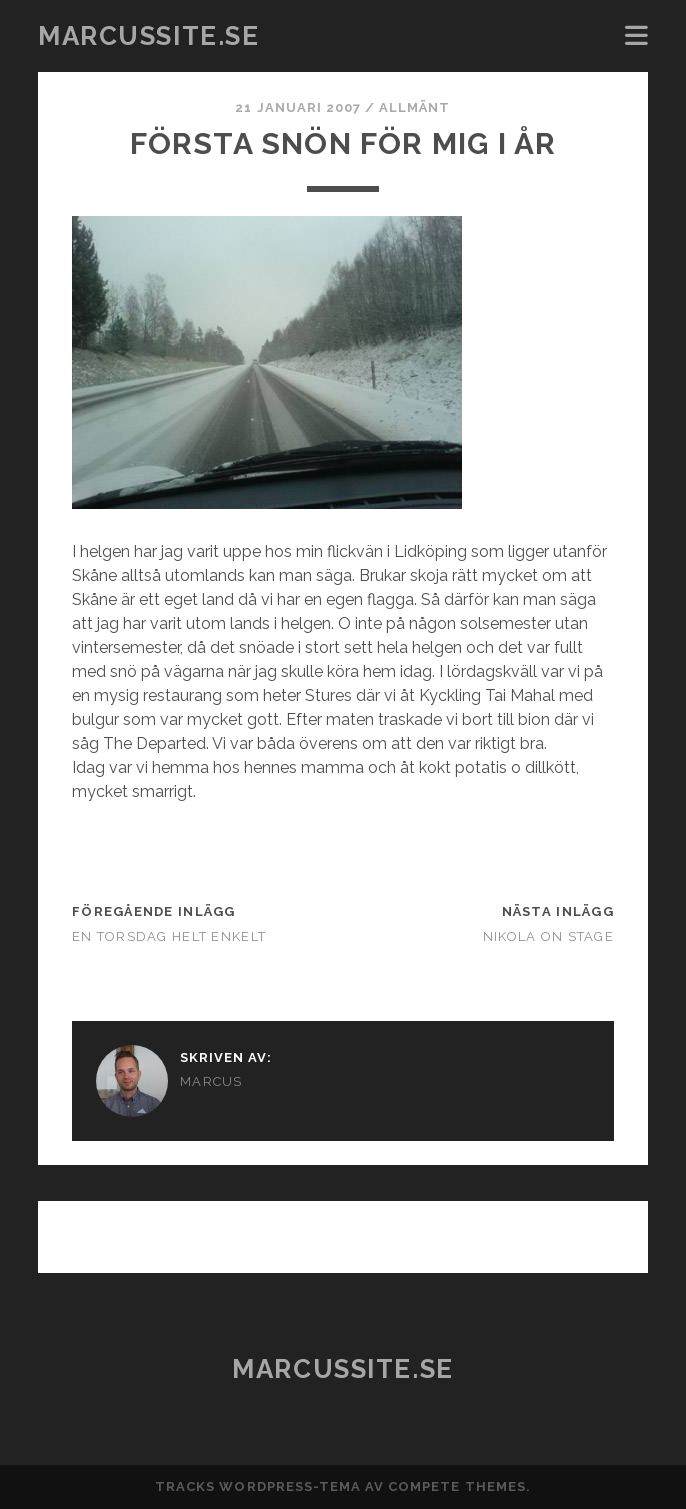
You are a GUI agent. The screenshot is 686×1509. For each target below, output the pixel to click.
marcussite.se (148, 36)
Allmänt (414, 107)
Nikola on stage (548, 936)
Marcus (211, 1081)
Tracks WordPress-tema (258, 1486)
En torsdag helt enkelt (169, 936)
